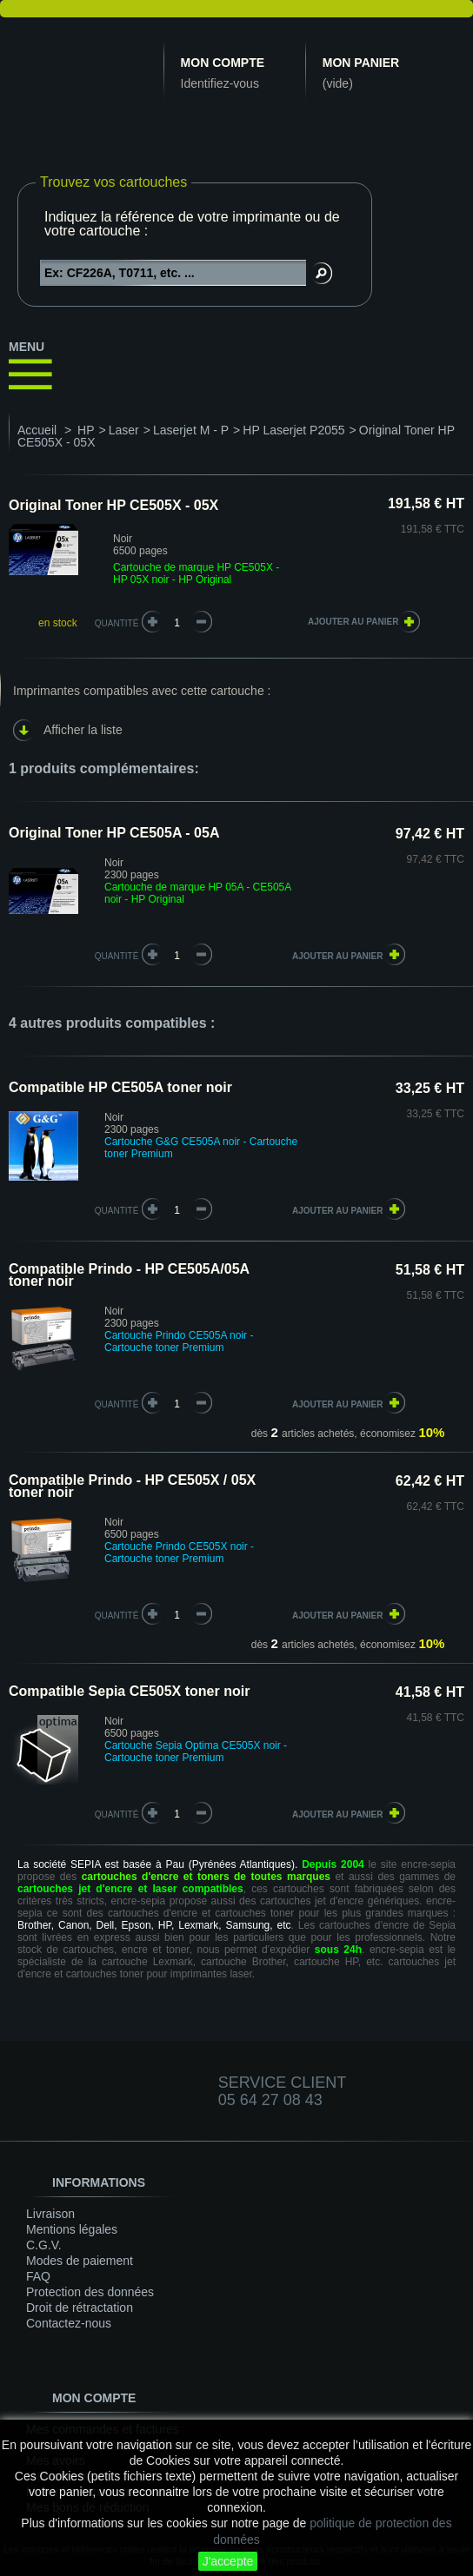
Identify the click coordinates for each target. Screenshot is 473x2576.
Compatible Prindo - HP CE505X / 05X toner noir (132, 1486)
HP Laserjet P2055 (293, 430)
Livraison (50, 2214)
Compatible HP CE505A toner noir (120, 1087)
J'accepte (228, 2561)
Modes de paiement (79, 2261)
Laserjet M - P (191, 430)
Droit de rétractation (79, 2307)
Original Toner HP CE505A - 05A (114, 832)
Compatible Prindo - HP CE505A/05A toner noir (129, 1275)
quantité (117, 956)
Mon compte (222, 63)
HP (85, 430)
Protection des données (90, 2292)
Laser (124, 430)
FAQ (38, 2276)
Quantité (117, 623)
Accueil (37, 430)
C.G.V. (44, 2245)
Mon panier (361, 63)
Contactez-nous (68, 2323)
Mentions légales (71, 2229)
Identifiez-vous (220, 83)
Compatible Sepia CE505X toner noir (129, 1691)
